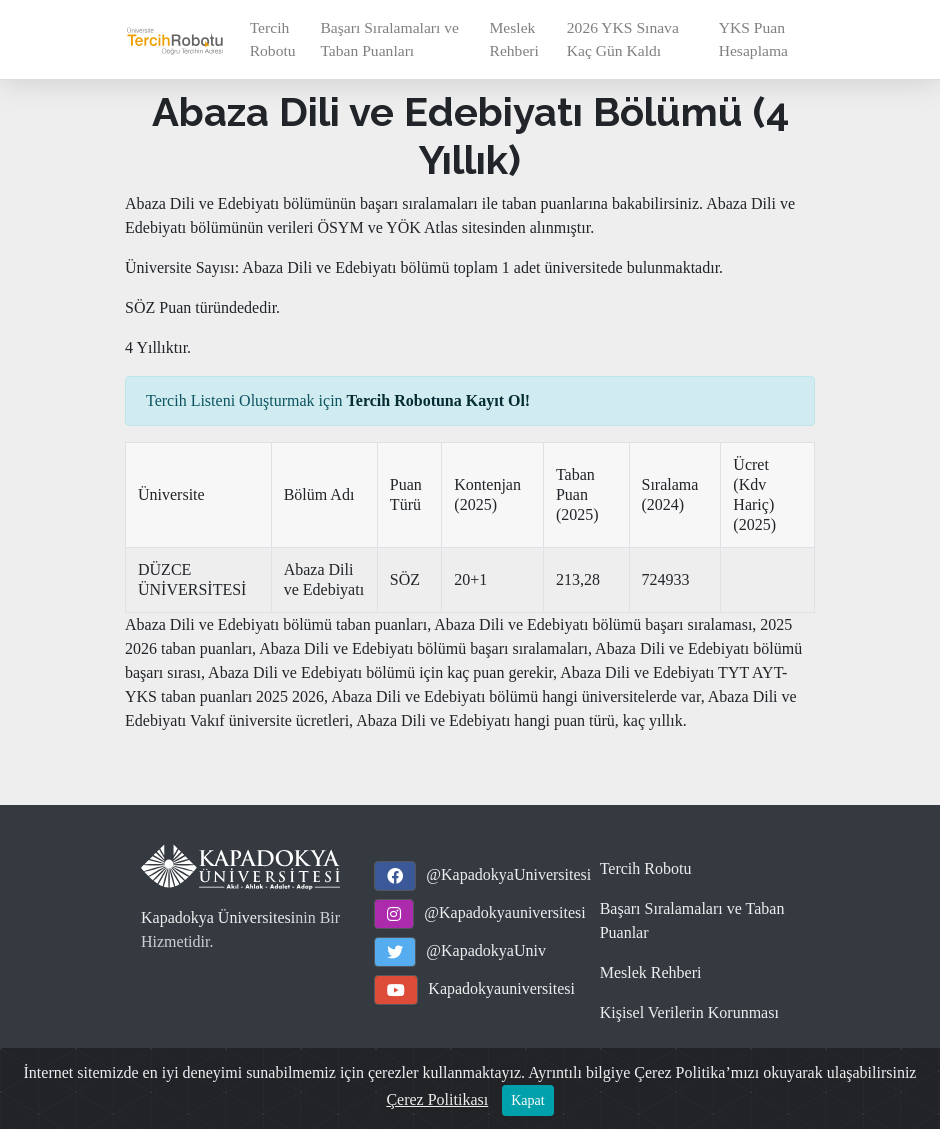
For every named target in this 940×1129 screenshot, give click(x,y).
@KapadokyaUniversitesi (508, 874)
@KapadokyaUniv (486, 950)
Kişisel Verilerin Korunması (689, 1012)
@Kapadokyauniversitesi (504, 912)
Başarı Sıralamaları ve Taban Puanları (389, 39)
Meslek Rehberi (513, 39)
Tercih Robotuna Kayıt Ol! (439, 400)
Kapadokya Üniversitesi (218, 917)
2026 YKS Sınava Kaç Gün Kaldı (623, 39)
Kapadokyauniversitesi (501, 988)
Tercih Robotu (273, 39)
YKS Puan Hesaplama (753, 39)
